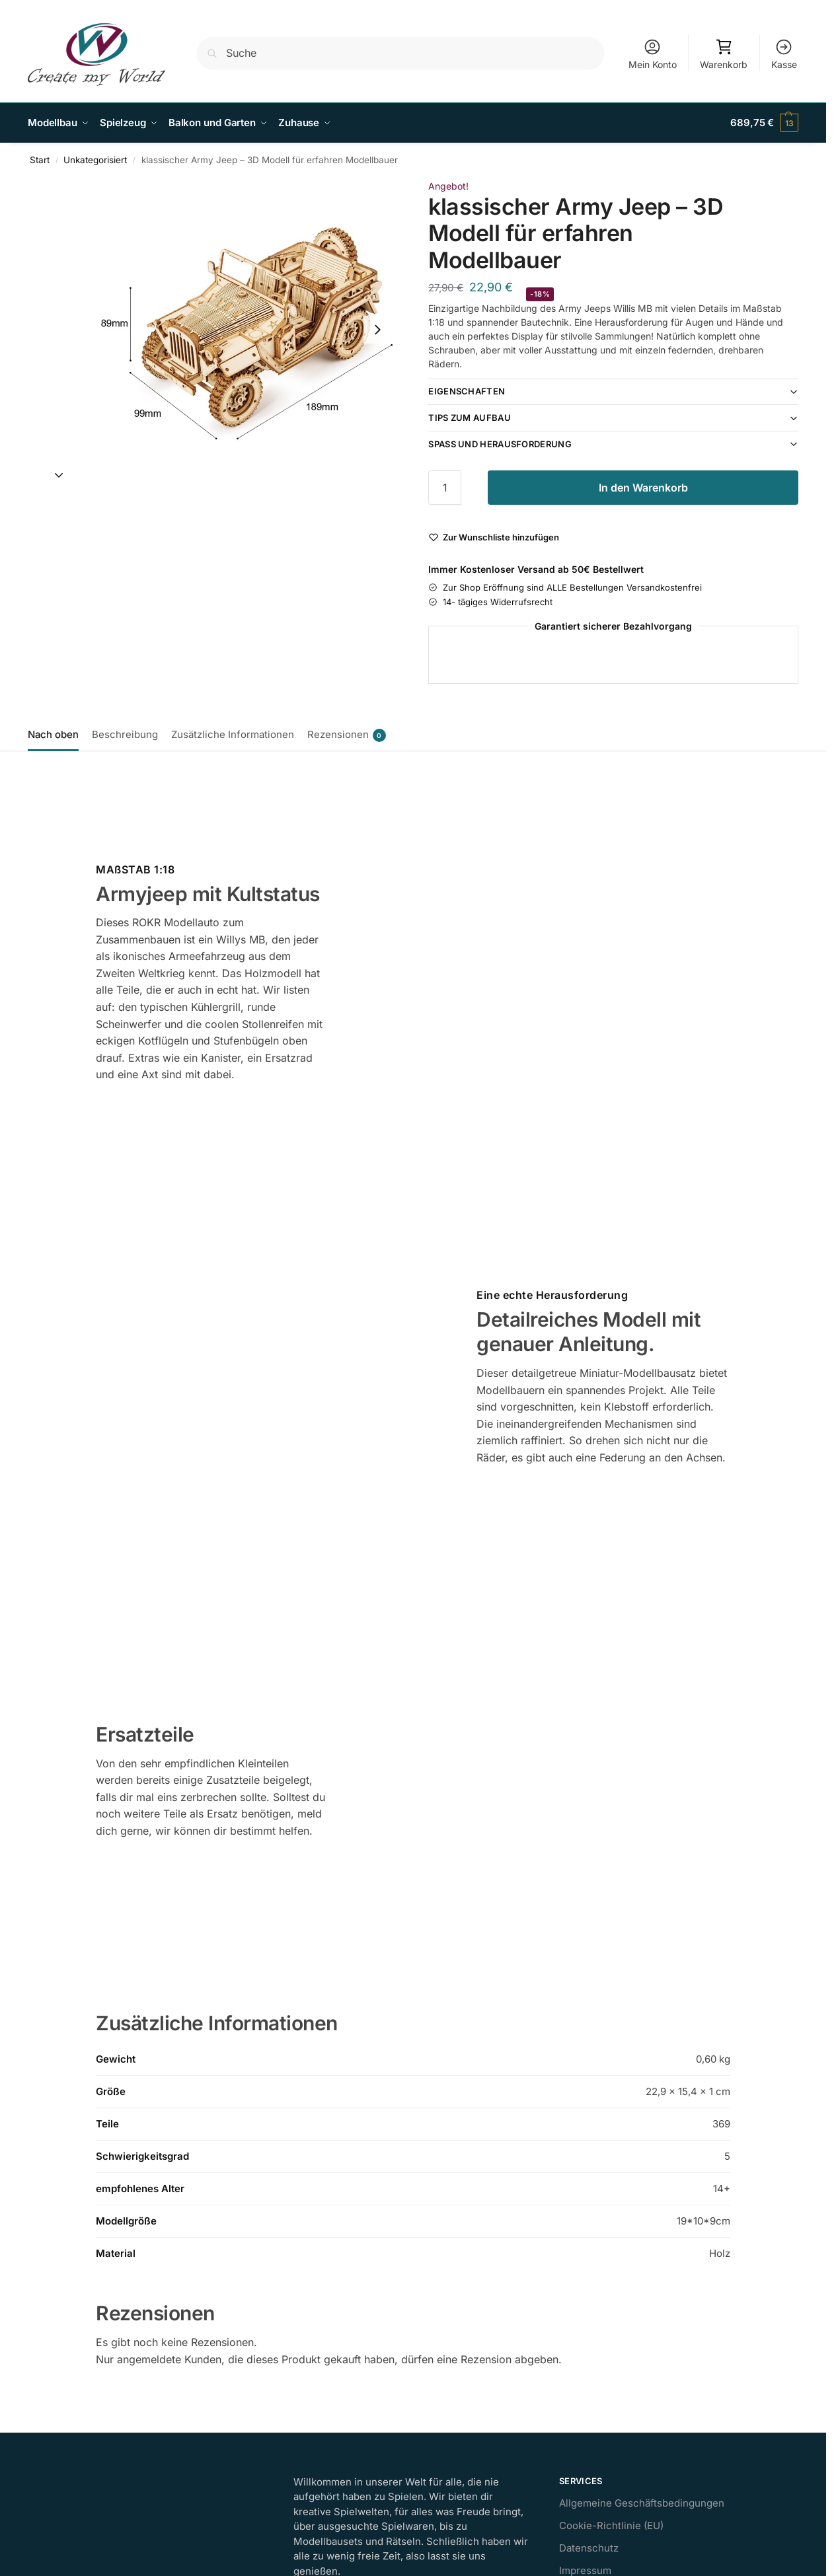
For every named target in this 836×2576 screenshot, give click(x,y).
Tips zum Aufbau (469, 417)
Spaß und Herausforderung (500, 443)
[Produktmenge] (444, 487)
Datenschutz (589, 2548)
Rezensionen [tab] (346, 735)
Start (40, 160)
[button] (764, 123)
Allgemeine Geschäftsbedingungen (641, 2503)
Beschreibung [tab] (125, 734)
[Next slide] (377, 329)
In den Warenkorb (643, 487)
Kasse (784, 54)
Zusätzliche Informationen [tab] (232, 734)
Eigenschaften (466, 391)
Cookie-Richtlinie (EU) (611, 2525)
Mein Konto (652, 54)
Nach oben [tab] (53, 734)
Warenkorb (723, 54)
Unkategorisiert (95, 160)
